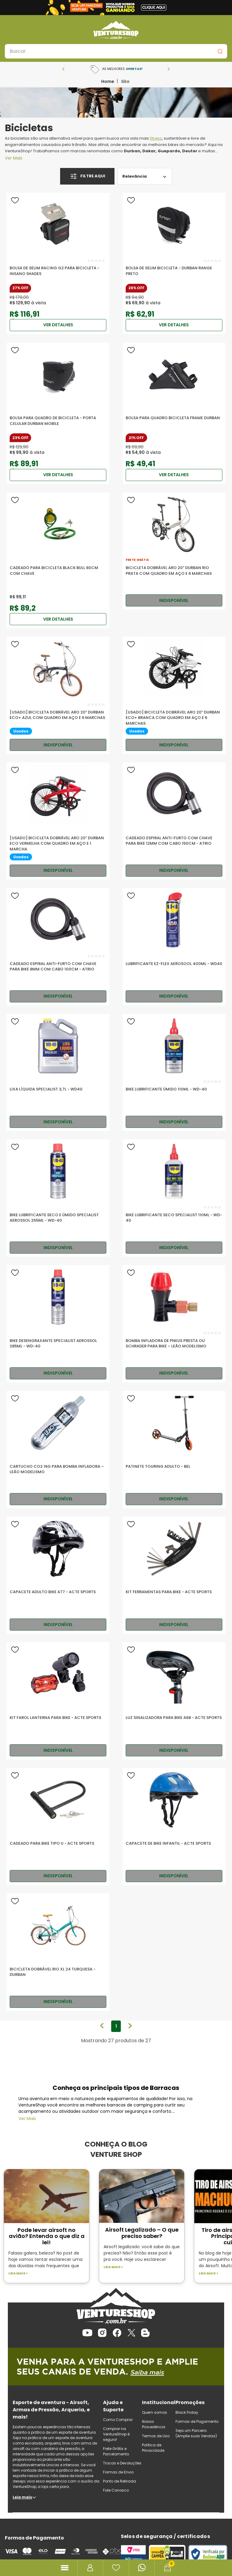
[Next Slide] (168, 69)
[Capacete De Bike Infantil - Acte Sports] (174, 1826)
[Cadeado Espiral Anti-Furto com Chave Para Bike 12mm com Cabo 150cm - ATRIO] (174, 821)
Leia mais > (18, 2273)
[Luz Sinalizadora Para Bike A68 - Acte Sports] (174, 1700)
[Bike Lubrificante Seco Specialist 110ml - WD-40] (174, 1198)
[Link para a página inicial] (107, 81)
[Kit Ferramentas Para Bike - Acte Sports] (174, 1575)
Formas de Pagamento (197, 2421)
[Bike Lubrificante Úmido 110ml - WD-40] (174, 1072)
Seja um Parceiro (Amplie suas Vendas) (196, 2433)
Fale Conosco (116, 2490)
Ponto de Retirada (119, 2481)
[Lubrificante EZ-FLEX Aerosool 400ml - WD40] (174, 946)
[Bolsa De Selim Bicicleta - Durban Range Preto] (174, 263)
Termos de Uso (155, 2435)
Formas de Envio (118, 2472)
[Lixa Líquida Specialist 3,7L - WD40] (58, 1072)
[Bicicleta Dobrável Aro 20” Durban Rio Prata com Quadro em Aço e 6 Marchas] (174, 551)
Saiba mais (149, 2372)
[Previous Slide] (63, 69)
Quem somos (154, 2412)
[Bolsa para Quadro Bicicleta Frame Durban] (174, 413)
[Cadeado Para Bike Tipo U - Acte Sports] (58, 1826)
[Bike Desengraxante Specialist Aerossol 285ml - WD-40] (58, 1323)
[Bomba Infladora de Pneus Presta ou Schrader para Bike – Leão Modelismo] (174, 1323)
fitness (156, 138)
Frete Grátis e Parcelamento (116, 2451)
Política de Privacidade (153, 2447)
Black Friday (187, 2412)
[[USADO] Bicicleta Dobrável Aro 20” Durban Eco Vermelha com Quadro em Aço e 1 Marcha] (58, 821)
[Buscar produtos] (220, 51)
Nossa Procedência (153, 2424)
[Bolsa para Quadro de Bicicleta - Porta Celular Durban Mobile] (58, 413)
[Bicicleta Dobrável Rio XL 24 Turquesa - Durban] (58, 1952)
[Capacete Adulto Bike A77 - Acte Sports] (58, 1575)
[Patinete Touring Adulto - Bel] (174, 1449)
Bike (125, 81)
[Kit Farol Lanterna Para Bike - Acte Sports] (58, 1700)
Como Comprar (118, 2419)
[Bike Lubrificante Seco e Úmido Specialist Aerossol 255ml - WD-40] (58, 1198)
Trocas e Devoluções (122, 2463)
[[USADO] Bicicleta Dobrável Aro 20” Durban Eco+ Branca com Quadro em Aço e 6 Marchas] (174, 695)
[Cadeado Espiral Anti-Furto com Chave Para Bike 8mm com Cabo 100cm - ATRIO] (58, 946)
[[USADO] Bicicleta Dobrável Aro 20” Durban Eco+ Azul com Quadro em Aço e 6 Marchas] (58, 695)
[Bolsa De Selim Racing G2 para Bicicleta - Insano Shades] (58, 263)
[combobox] (116, 51)
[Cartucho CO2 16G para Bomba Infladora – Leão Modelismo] (58, 1449)
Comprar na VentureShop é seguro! (116, 2434)
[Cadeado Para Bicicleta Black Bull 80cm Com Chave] (58, 560)
